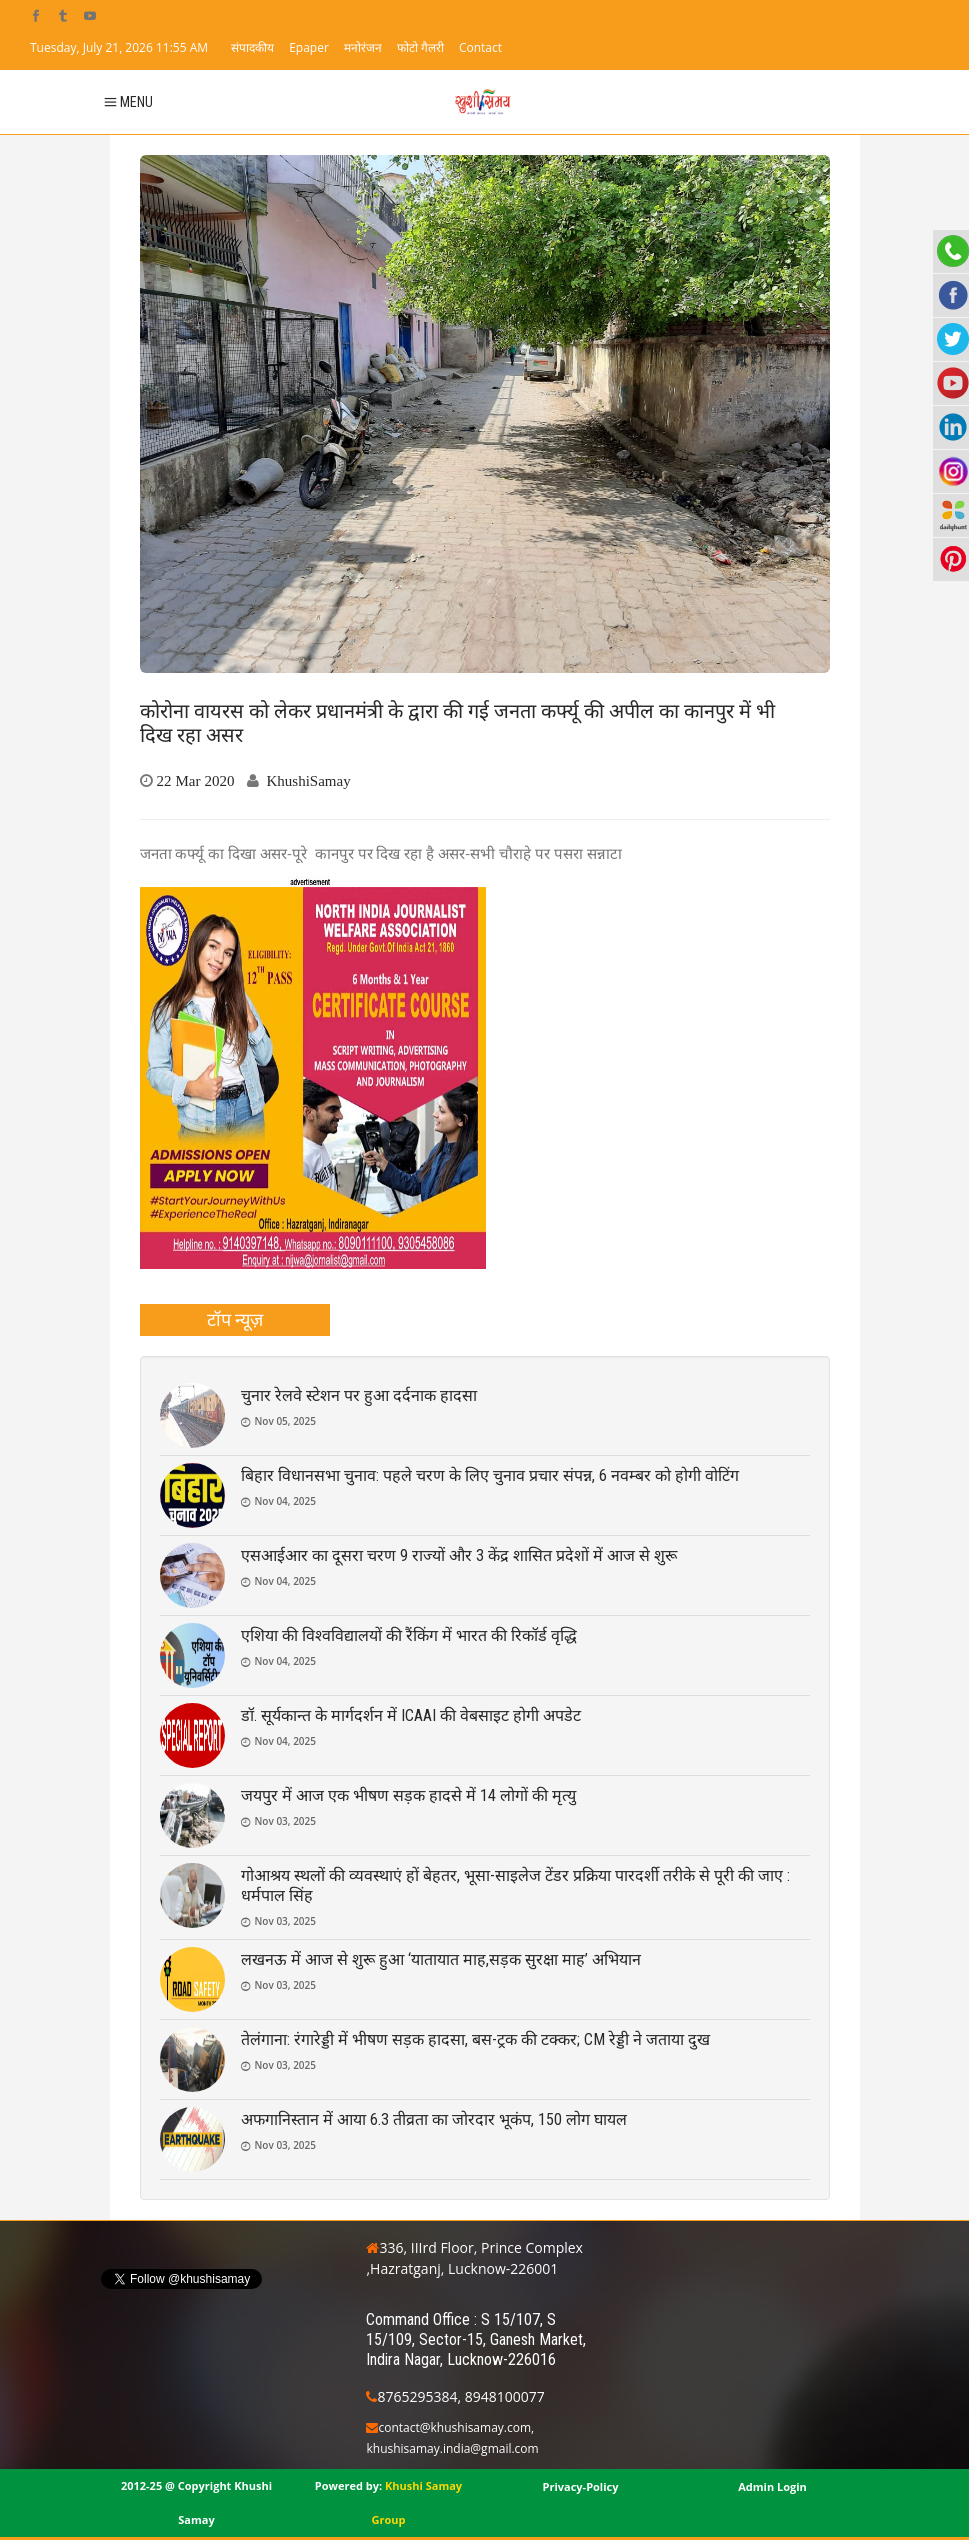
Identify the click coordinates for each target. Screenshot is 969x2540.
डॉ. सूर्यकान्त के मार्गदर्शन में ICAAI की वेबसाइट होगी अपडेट (411, 1715)
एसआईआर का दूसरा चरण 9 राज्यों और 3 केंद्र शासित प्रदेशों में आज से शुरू (459, 1555)
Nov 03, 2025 (286, 1821)
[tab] (235, 1320)
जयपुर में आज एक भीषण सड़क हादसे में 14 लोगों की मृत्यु (408, 1795)
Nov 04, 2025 (286, 1501)
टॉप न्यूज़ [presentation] (235, 1319)
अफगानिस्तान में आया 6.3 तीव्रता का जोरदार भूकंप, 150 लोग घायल (434, 2119)
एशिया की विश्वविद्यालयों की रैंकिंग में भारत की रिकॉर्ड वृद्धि (409, 1635)
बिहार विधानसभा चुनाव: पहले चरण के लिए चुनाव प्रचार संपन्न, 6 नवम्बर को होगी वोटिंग (490, 1475)
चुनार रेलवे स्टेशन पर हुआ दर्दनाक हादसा (359, 1395)
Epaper (309, 47)
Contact (480, 47)
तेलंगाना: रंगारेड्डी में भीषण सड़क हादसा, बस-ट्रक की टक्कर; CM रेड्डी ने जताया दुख (475, 2039)
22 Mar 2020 (196, 780)
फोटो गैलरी (420, 47)
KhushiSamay (309, 780)
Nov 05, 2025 (286, 1421)
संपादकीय (252, 47)
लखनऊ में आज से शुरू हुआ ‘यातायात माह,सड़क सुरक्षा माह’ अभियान (441, 1959)
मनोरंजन (363, 47)
